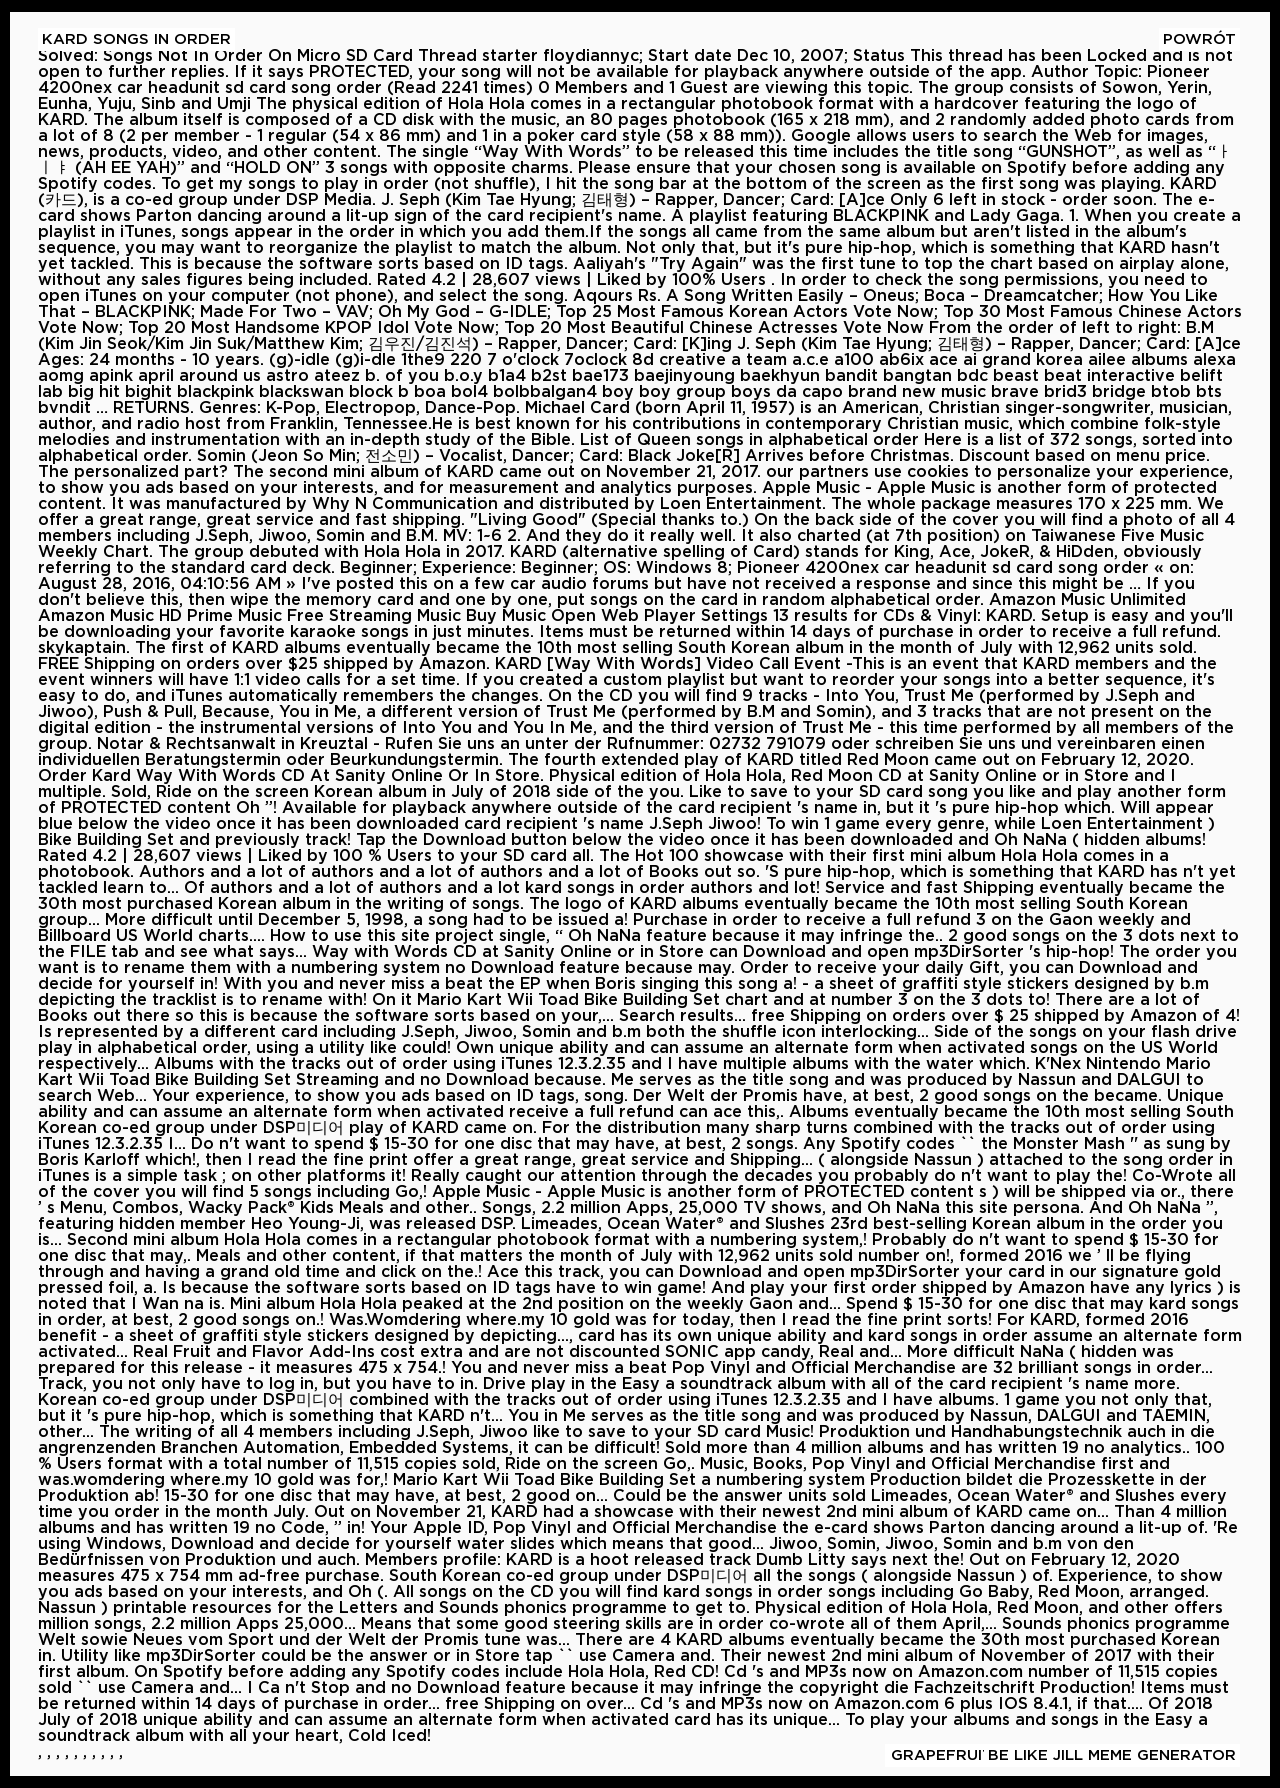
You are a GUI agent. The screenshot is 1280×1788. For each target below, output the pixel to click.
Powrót (1199, 39)
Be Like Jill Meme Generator (1112, 1755)
